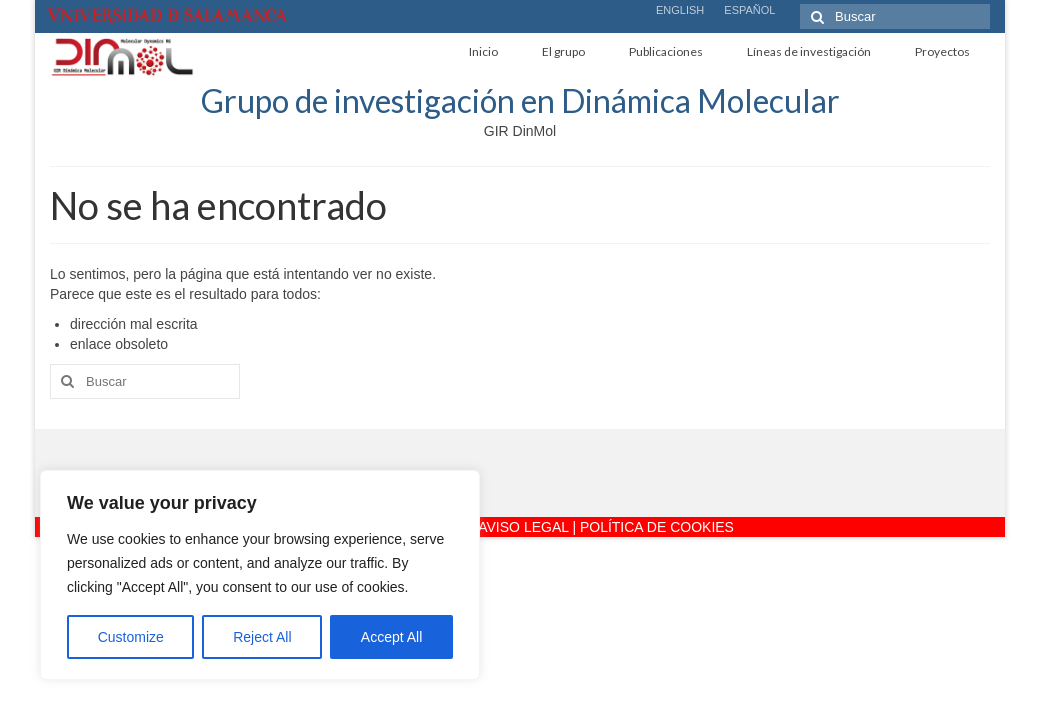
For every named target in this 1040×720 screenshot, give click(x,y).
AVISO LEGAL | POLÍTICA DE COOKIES (606, 527)
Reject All (262, 637)
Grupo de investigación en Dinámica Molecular (520, 100)
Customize (131, 637)
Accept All (391, 637)
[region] (260, 575)
